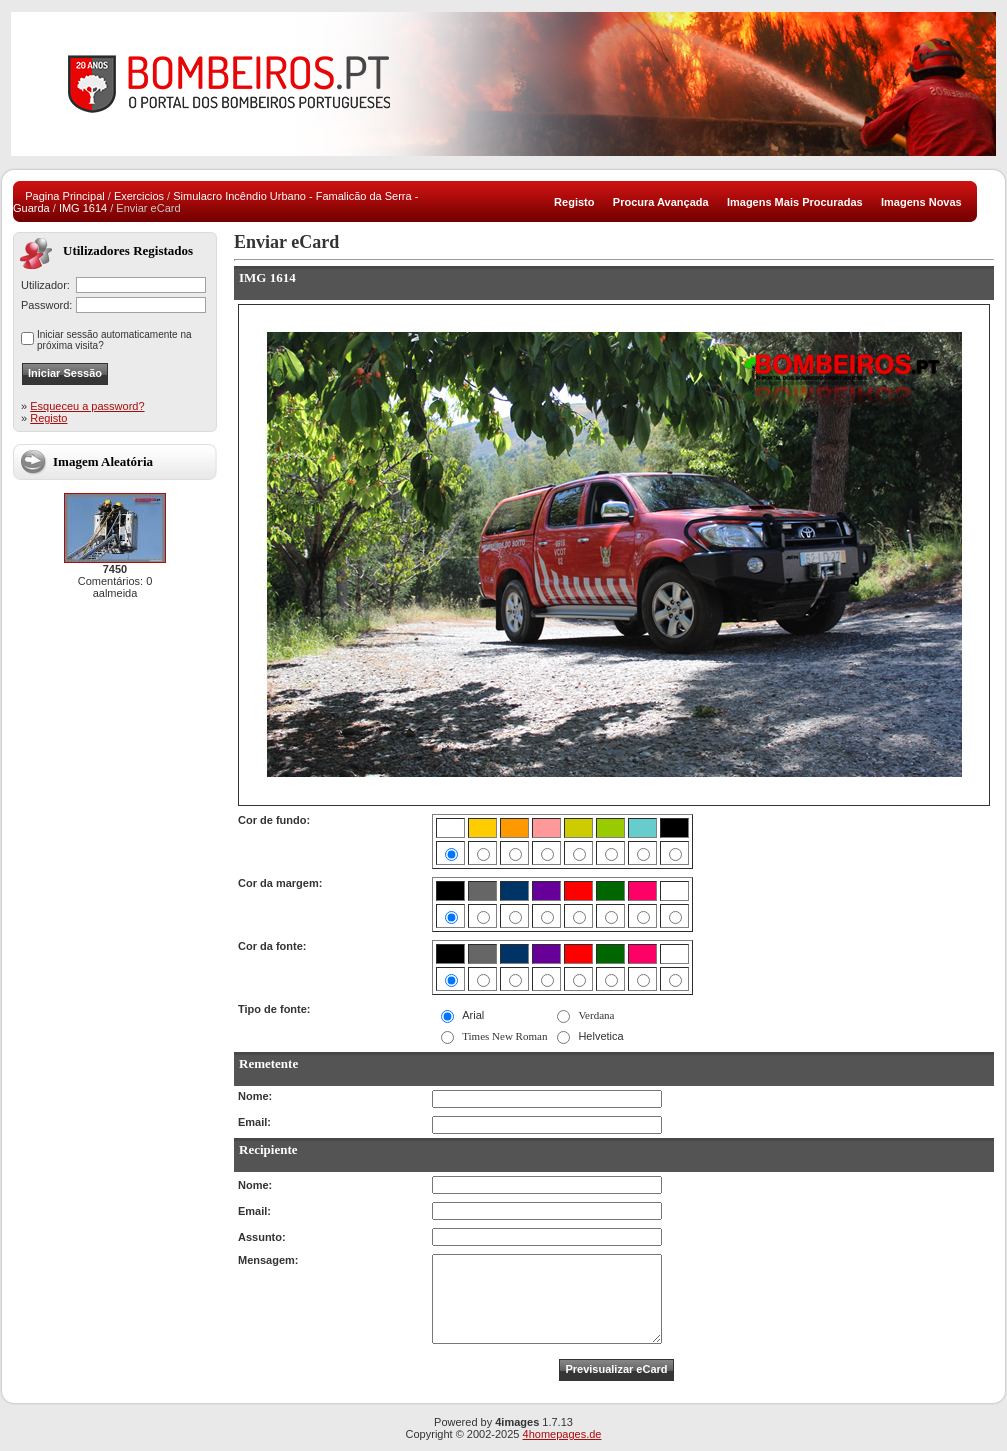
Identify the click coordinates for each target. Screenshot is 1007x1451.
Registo (48, 418)
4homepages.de (562, 1434)
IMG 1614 (83, 208)
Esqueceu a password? (87, 406)
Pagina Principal (65, 196)
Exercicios (139, 196)
